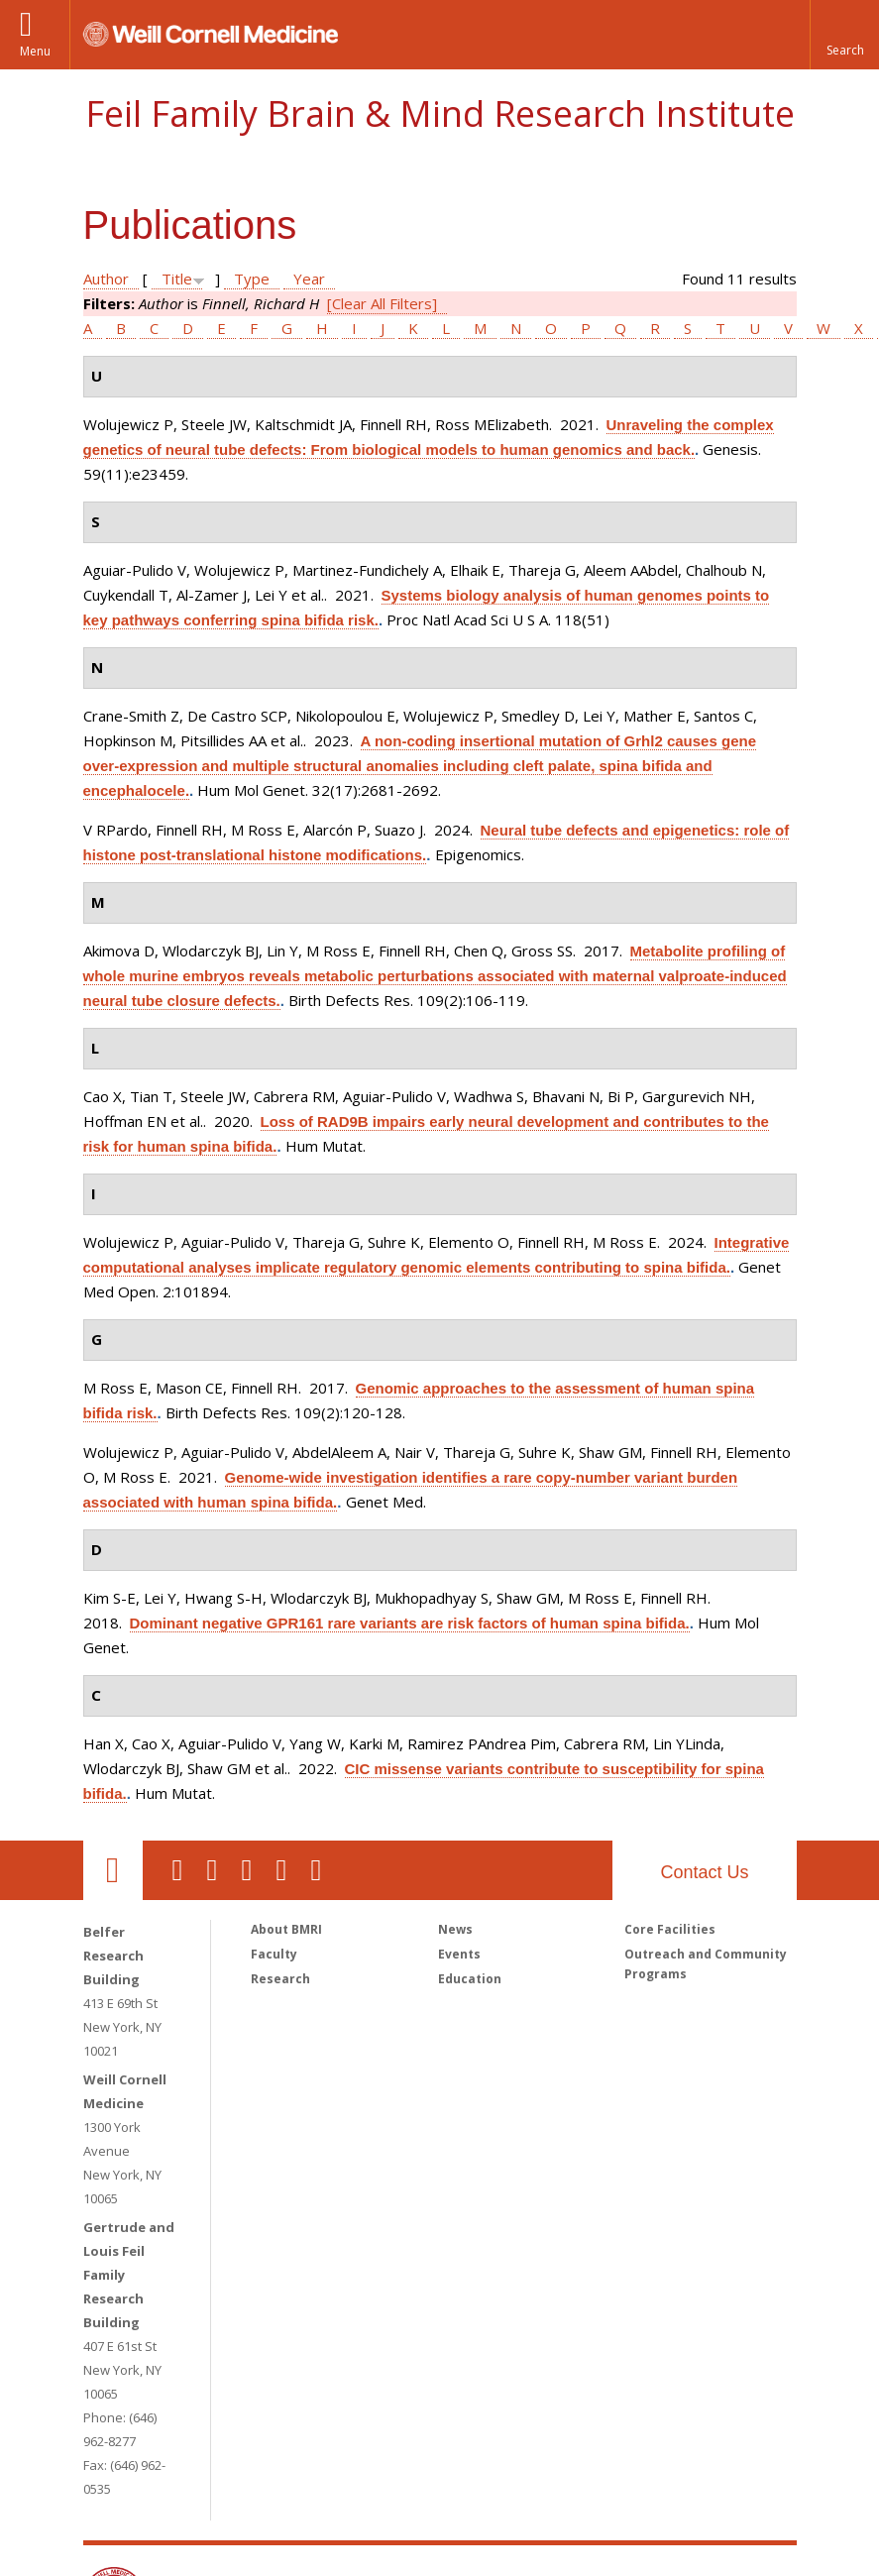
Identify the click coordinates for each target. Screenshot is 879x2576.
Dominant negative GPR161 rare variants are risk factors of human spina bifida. (410, 1623)
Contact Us (704, 1872)
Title (177, 278)
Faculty (274, 1954)
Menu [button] (35, 51)
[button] (844, 34)
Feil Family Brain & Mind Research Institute (440, 113)
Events (459, 1954)
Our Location (113, 1870)
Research (280, 1978)
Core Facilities (669, 1929)
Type (252, 278)
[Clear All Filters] (382, 303)
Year (309, 278)
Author (106, 278)
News (455, 1929)
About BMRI (286, 1929)
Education (469, 1978)
